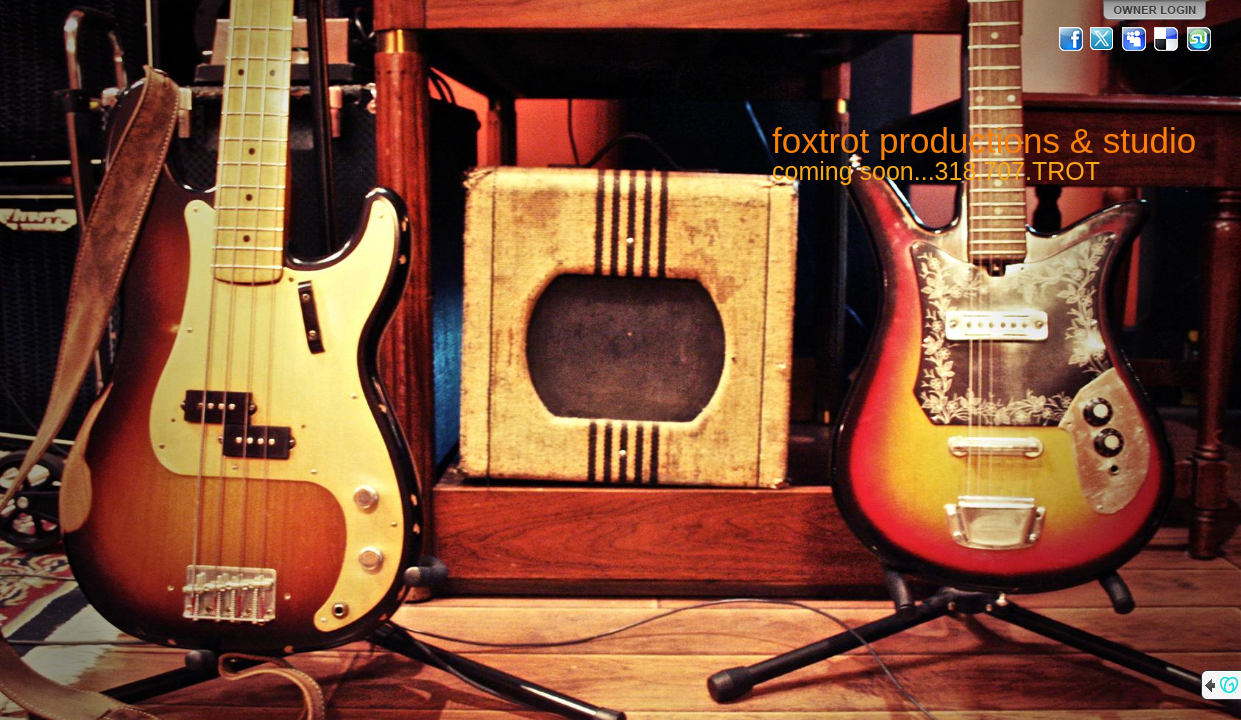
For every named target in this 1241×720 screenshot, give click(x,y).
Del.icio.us (1167, 39)
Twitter (1103, 39)
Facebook (1071, 39)
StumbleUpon (1199, 39)
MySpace (1135, 39)
